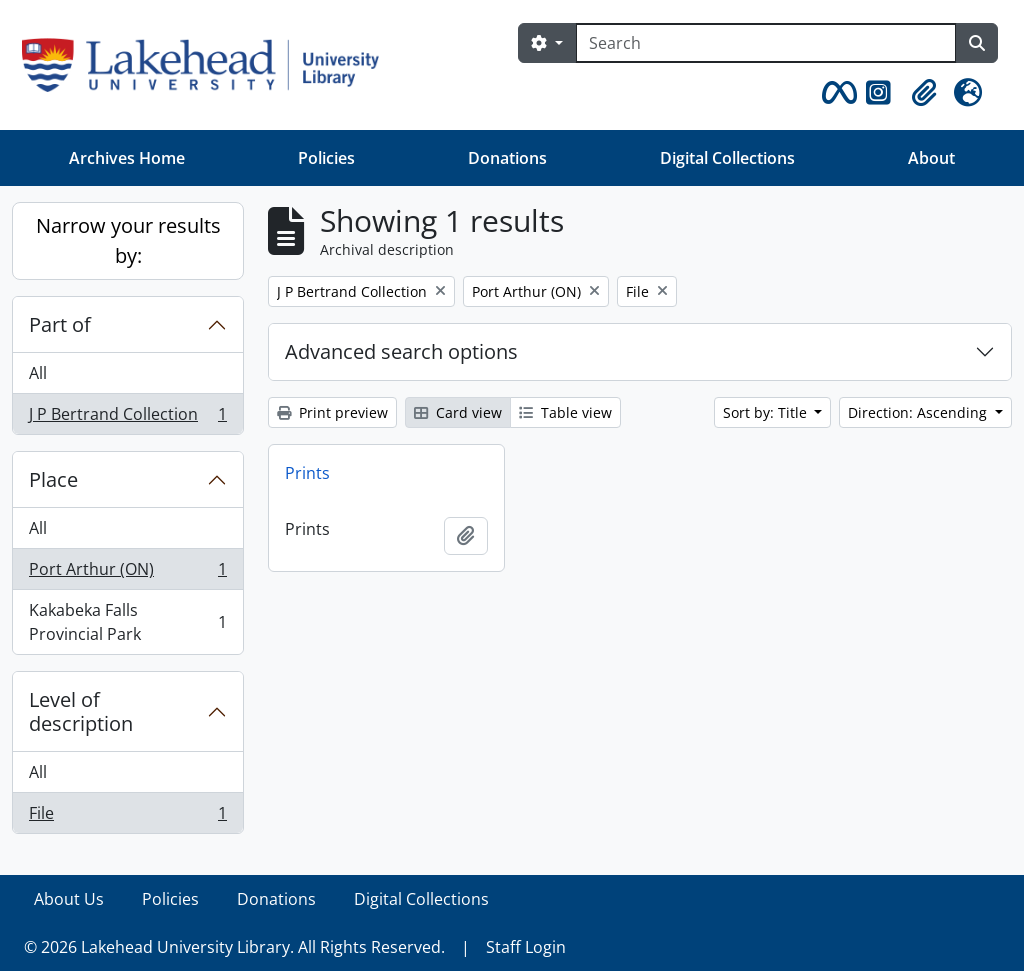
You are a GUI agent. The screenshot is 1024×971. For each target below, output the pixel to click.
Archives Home (127, 158)
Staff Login (526, 947)
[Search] (766, 43)
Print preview (332, 412)
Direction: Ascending (919, 412)
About (931, 158)
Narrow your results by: (128, 240)
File (127, 817)
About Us (69, 899)
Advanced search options (401, 351)
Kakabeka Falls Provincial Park (127, 622)
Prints (307, 473)
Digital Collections (727, 158)
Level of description (81, 711)
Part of (60, 324)
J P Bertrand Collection (127, 418)
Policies (326, 158)
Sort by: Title (767, 412)
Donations (507, 158)
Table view (565, 412)
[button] (836, 93)
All (38, 373)
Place (53, 479)
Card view (458, 412)
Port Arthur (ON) (127, 573)
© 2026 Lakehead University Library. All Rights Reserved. (234, 947)
